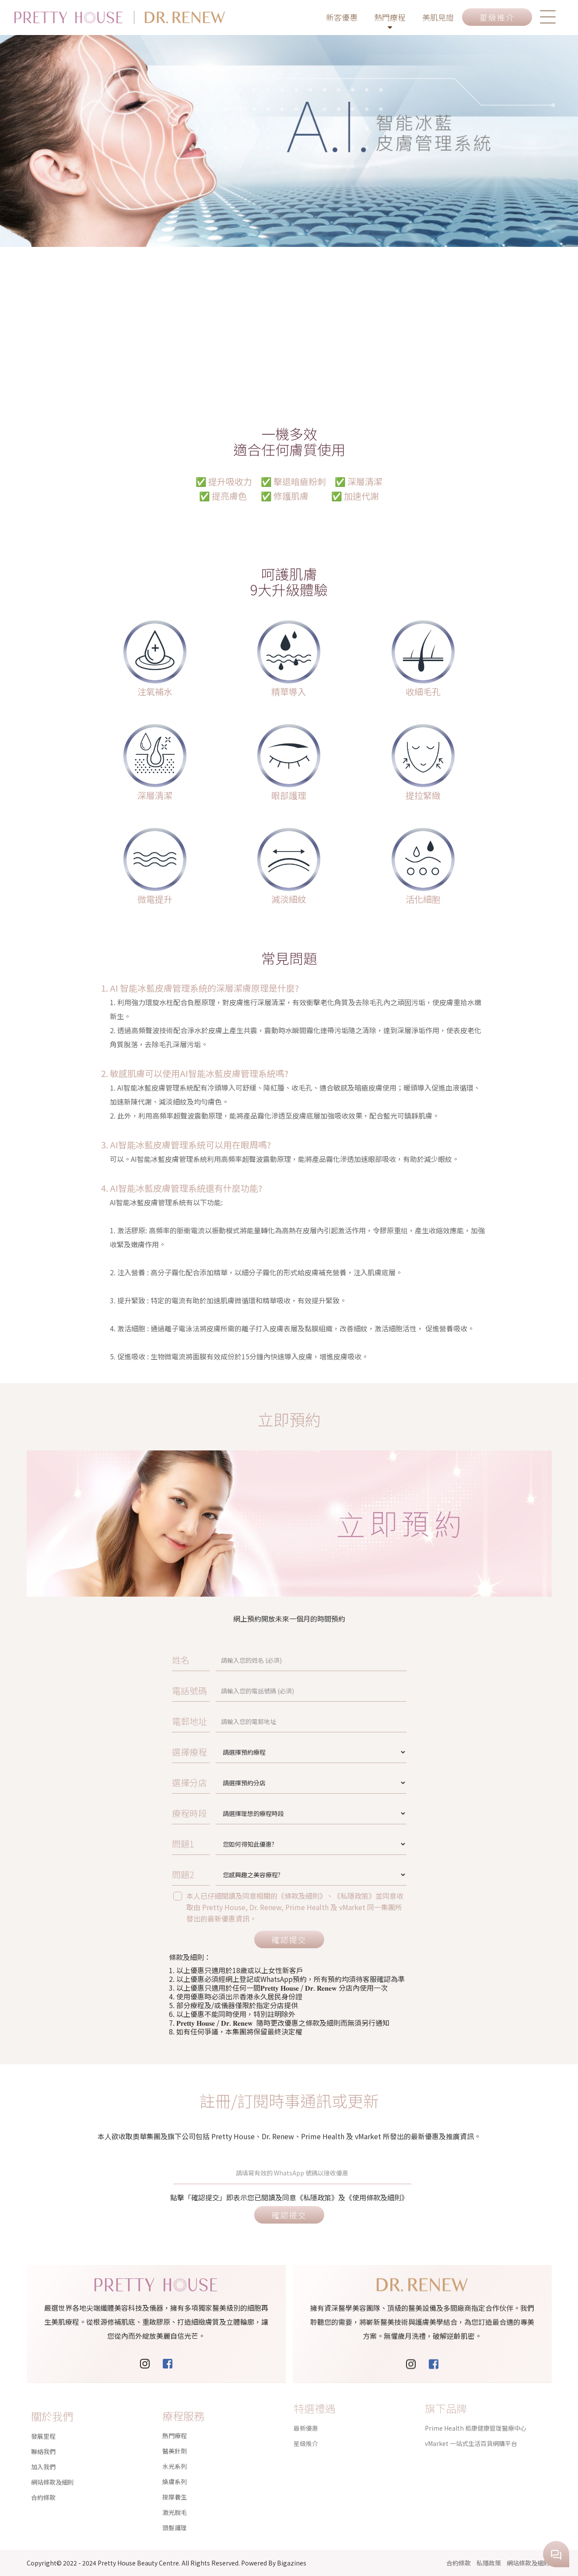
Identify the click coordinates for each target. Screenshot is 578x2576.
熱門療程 (389, 21)
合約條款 (43, 2477)
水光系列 (174, 2435)
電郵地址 (244, 1720)
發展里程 (43, 2416)
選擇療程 (244, 1751)
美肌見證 (438, 17)
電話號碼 (244, 1690)
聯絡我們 (43, 2431)
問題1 (242, 1843)
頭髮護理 (174, 2496)
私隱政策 (488, 2562)
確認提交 (289, 1939)
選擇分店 (244, 1782)
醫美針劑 (174, 2420)
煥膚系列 (174, 2450)
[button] (548, 17)
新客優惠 (341, 17)
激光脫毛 (174, 2481)
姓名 (241, 1659)
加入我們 (43, 2446)
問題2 (242, 1874)
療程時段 (244, 1812)
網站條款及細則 (52, 2462)
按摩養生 (174, 2466)
